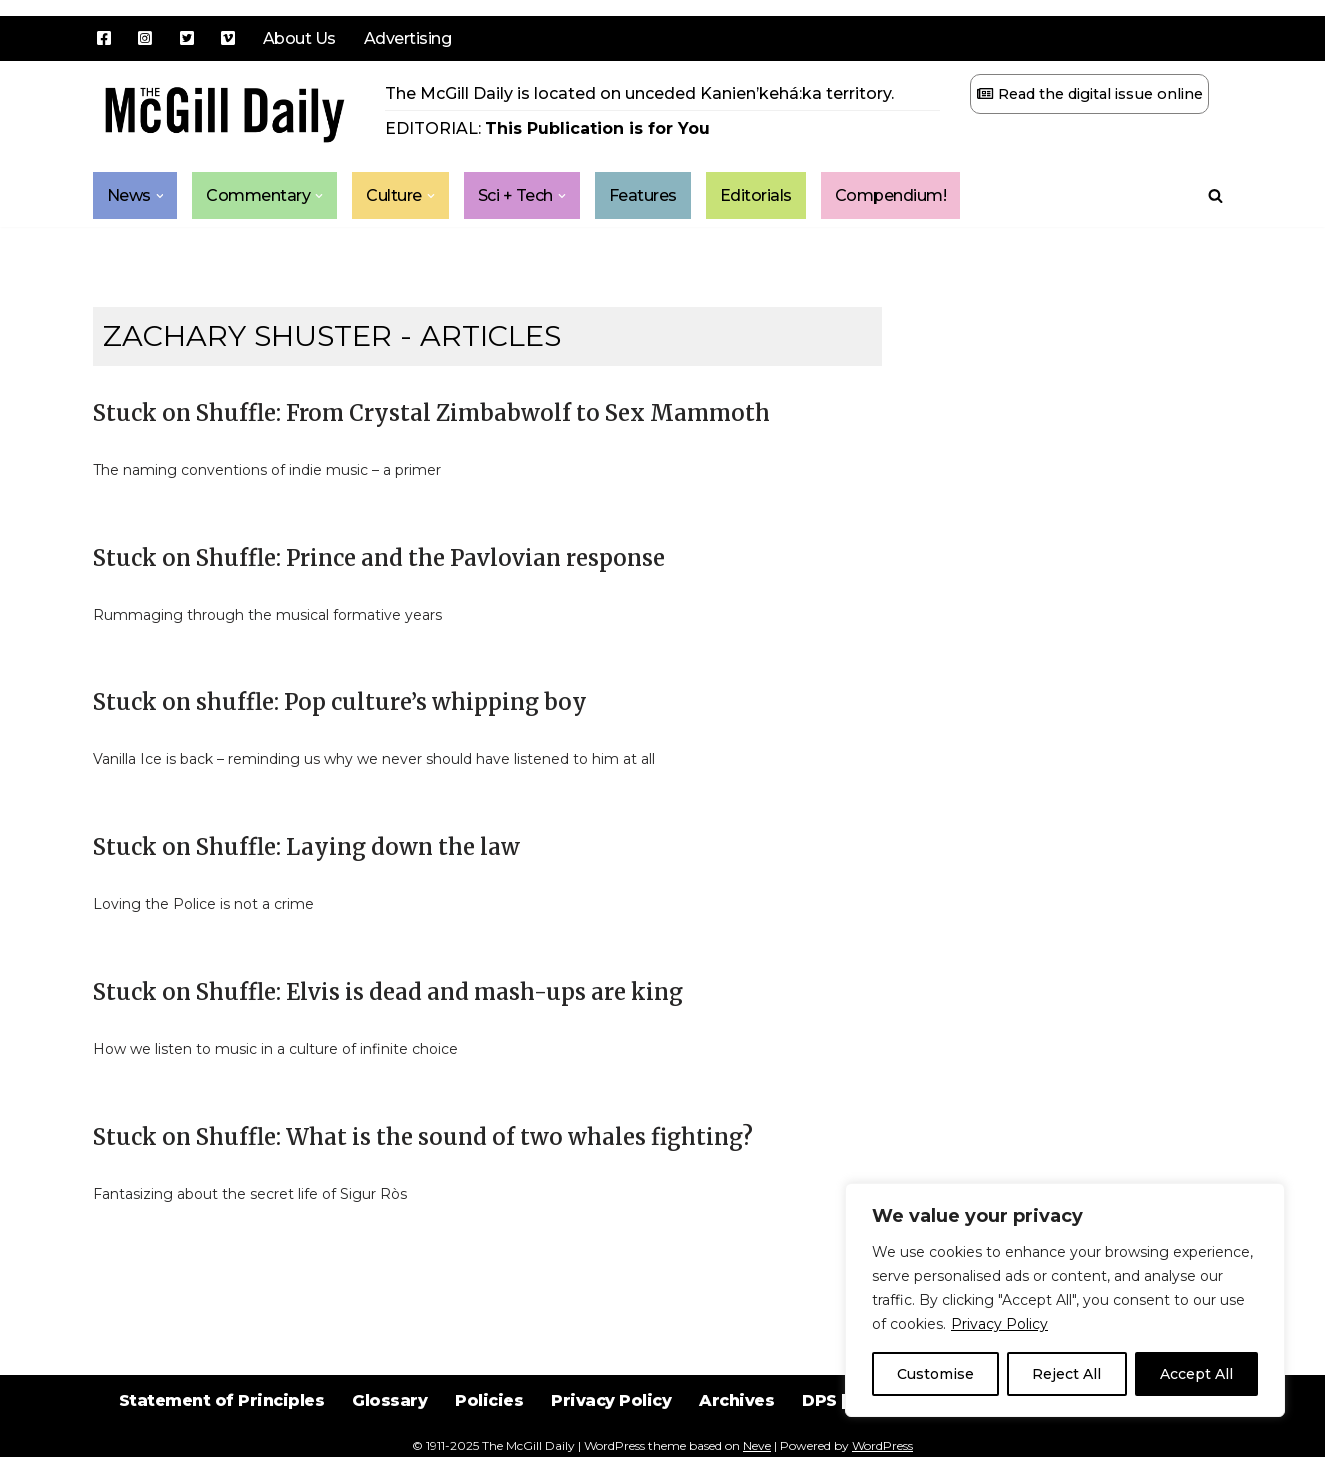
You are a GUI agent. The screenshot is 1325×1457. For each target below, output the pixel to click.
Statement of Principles (219, 1406)
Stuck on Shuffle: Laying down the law (306, 847)
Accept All (1196, 1374)
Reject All (1066, 1374)
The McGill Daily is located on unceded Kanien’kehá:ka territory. (639, 93)
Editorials (756, 195)
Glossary (388, 1406)
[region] (1065, 1300)
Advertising (408, 38)
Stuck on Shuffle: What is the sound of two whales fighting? (423, 1137)
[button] (160, 196)
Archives (737, 1406)
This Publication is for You (597, 128)
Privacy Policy (999, 1324)
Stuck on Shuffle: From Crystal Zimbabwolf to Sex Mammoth (431, 413)
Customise (935, 1374)
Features (643, 195)
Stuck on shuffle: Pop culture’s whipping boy (340, 702)
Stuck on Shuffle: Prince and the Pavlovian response (379, 558)
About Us (299, 38)
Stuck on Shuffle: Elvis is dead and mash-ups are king (388, 992)
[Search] (1215, 195)
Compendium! (891, 195)
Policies (488, 1406)
